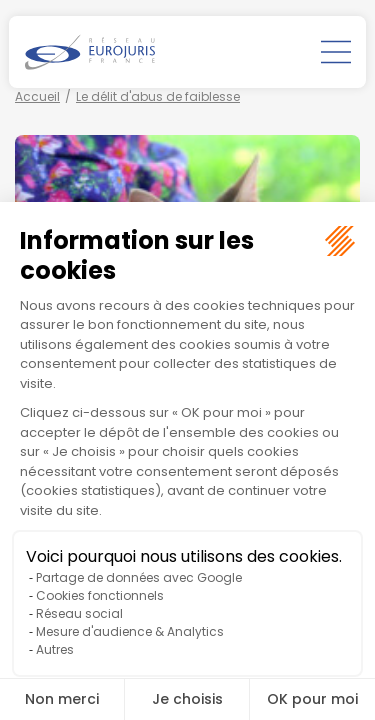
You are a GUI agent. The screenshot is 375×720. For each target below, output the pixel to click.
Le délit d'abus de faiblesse (158, 96)
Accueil (37, 96)
